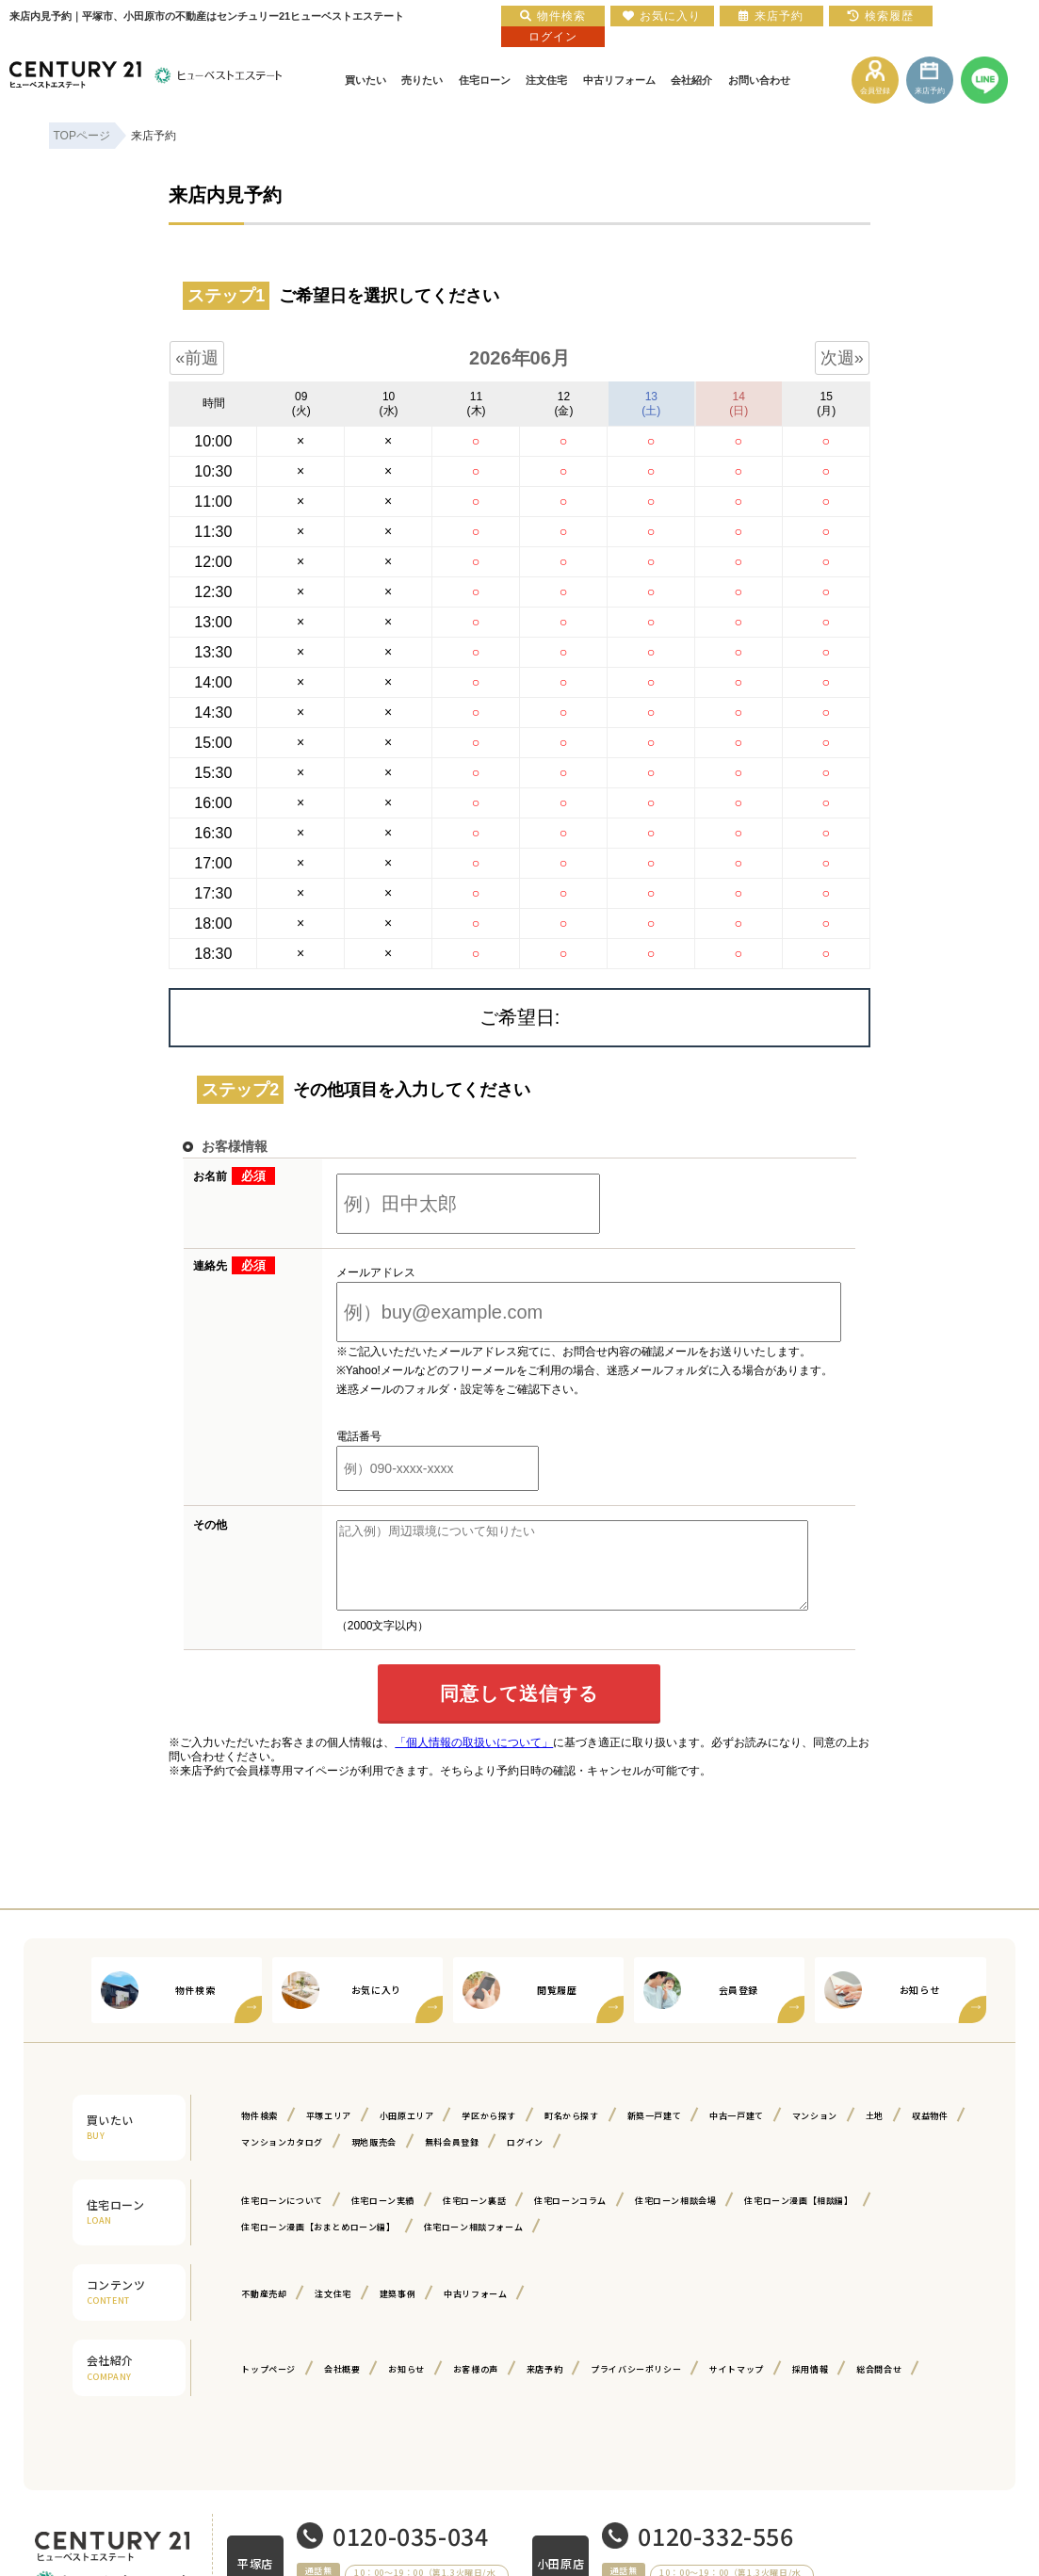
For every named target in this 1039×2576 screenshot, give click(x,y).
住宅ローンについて (281, 2217)
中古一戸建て (736, 2133)
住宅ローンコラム (570, 2217)
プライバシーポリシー (636, 2386)
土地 (875, 2133)
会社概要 (342, 2386)
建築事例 (397, 2311)
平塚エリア (328, 2133)
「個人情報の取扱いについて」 (474, 1759)
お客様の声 (475, 2386)
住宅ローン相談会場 (675, 2217)
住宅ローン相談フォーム (474, 2244)
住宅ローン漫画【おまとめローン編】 (318, 2244)
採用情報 (810, 2386)
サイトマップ (736, 2386)
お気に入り (662, 16)
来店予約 (544, 2386)
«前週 (197, 357)
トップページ (268, 2386)
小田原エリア (407, 2133)
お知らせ (406, 2386)
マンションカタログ (281, 2159)
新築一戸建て (654, 2133)
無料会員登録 (452, 2159)
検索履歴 (881, 16)
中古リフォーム (475, 2311)
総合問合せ (878, 2386)
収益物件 (930, 2133)
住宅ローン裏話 (474, 2217)
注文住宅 (332, 2311)
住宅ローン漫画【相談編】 (798, 2217)
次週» (842, 357)
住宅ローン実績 (382, 2217)
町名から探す (571, 2133)
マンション (814, 2133)
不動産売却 (263, 2311)
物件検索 (259, 2133)
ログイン (525, 2159)
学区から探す (489, 2133)
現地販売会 (374, 2159)
